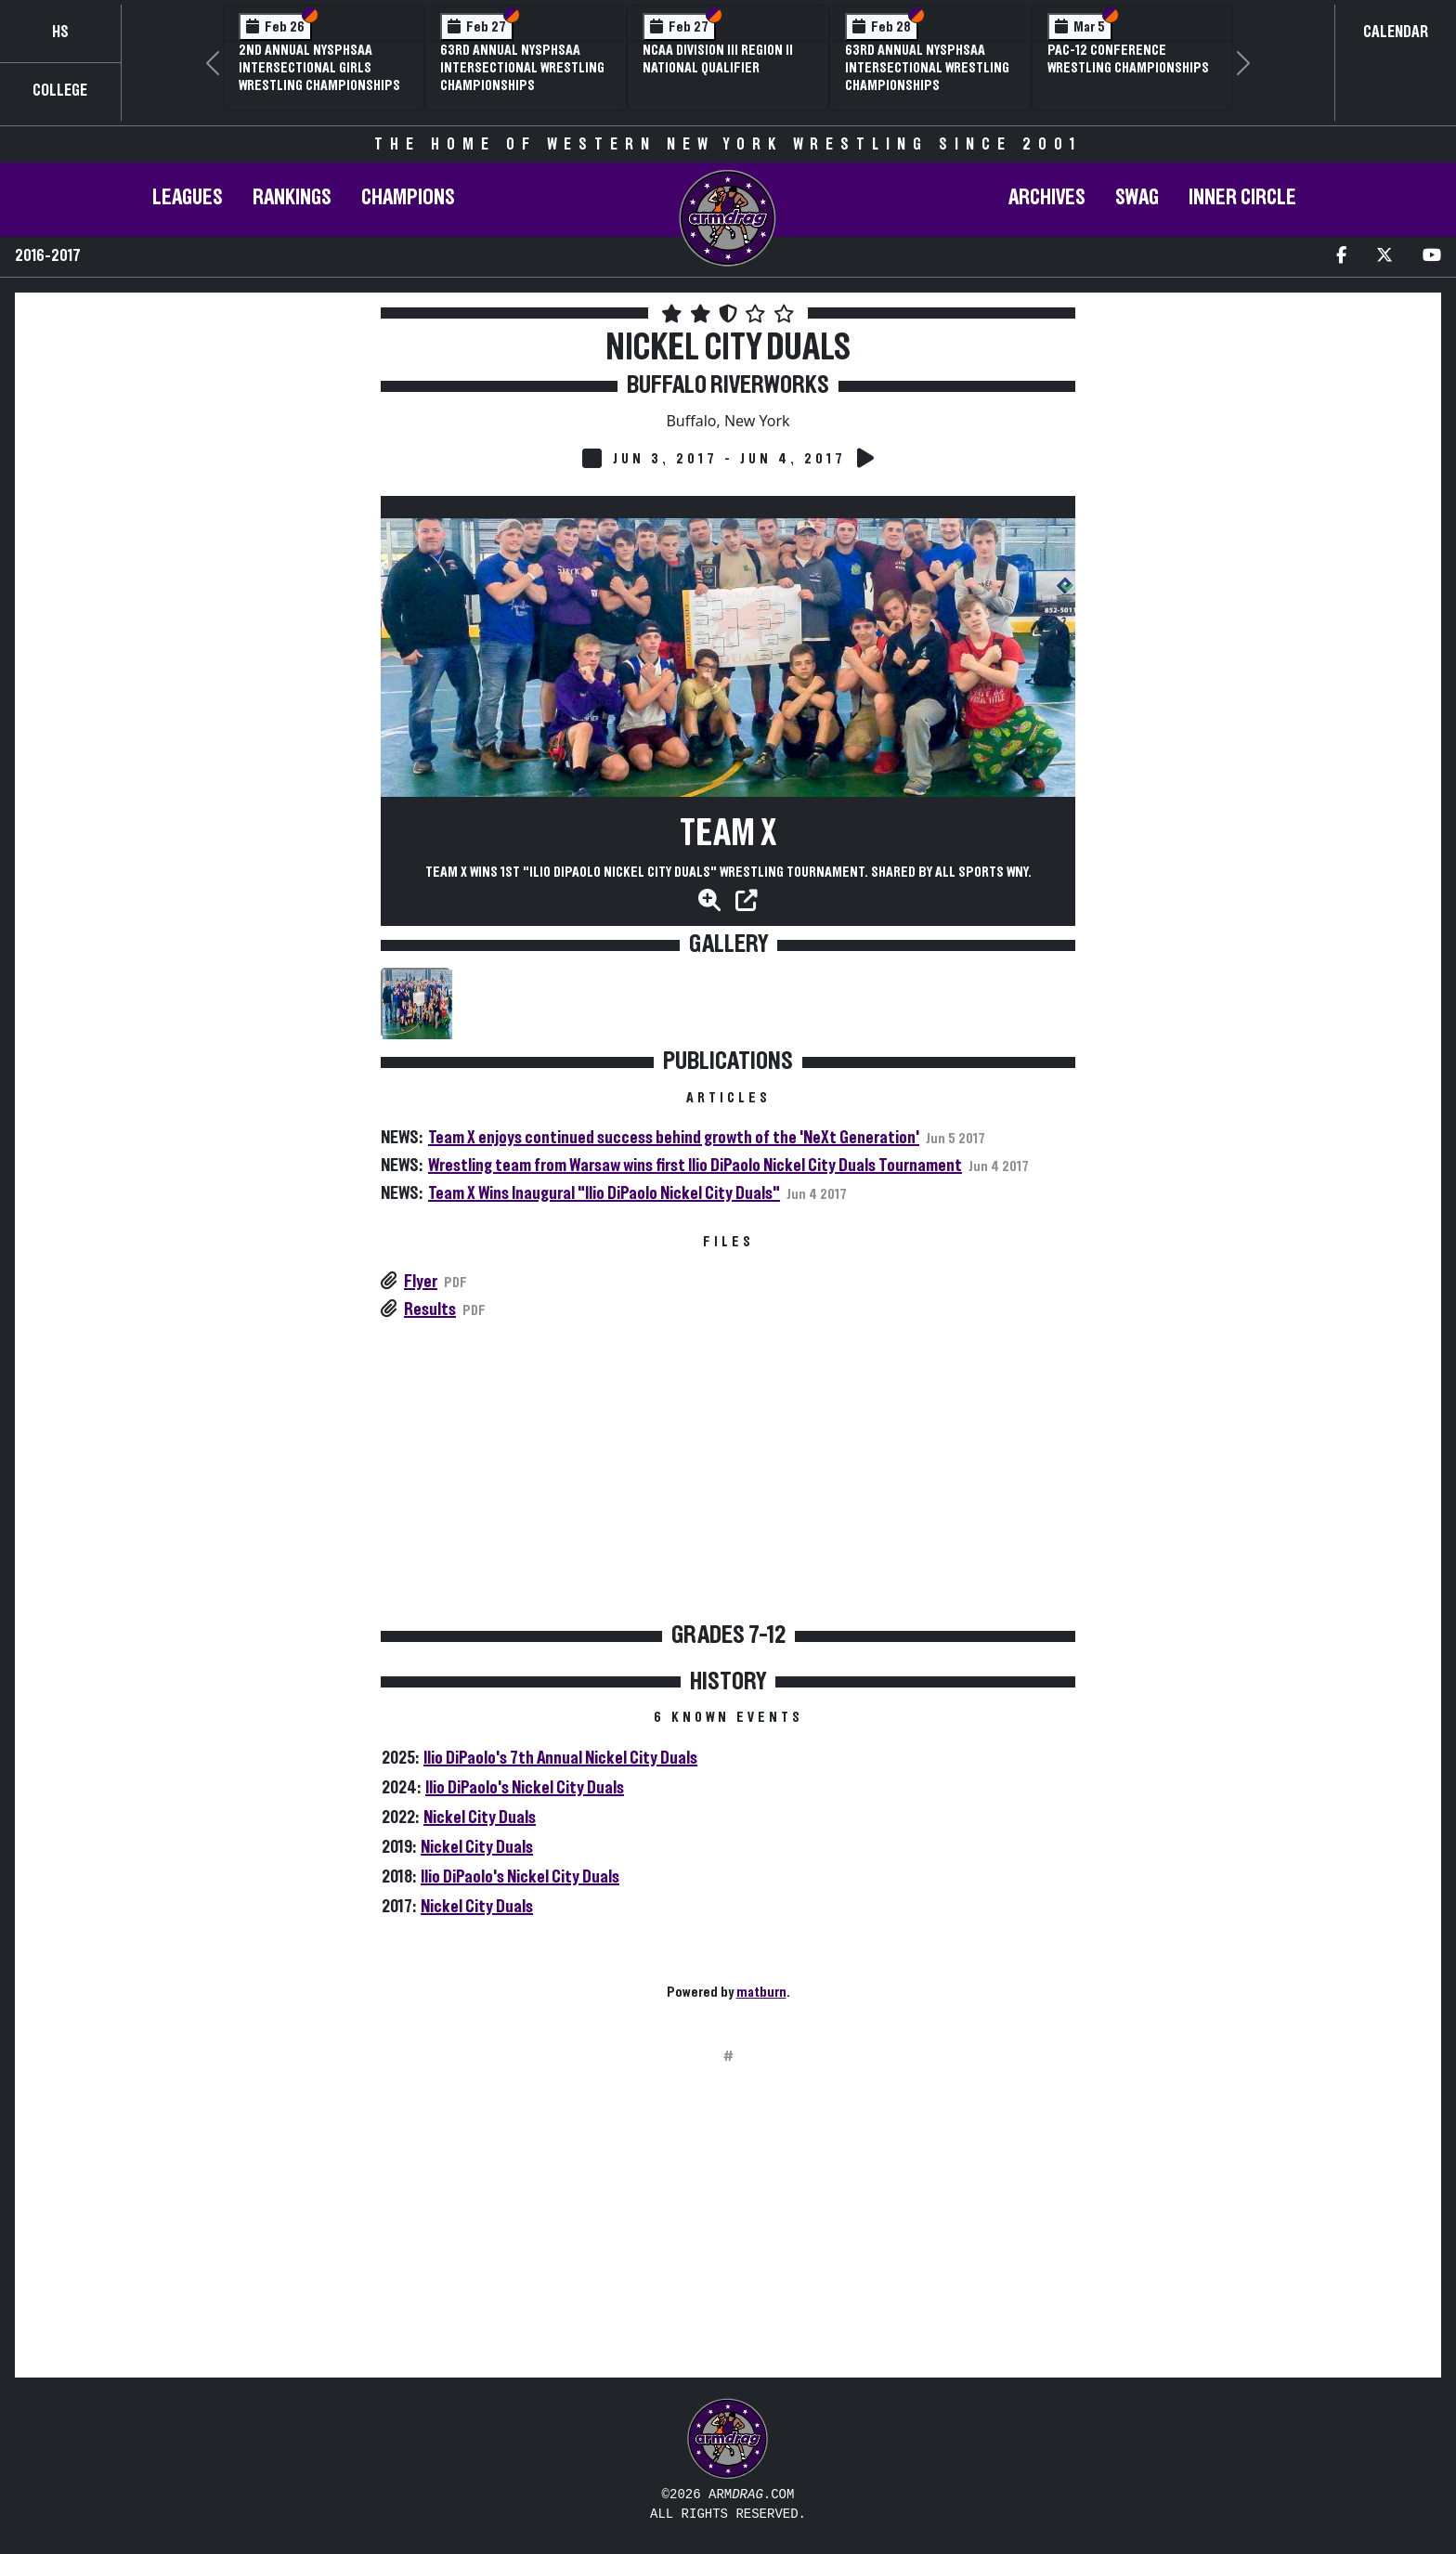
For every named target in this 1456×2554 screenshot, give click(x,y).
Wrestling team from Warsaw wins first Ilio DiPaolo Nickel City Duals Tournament (695, 1165)
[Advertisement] (196, 482)
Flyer (420, 1281)
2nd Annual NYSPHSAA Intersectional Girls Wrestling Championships (319, 68)
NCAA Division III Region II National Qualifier (718, 59)
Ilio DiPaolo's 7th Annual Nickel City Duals (560, 1758)
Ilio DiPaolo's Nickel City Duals (524, 1788)
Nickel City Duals (479, 1817)
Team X (728, 834)
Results (430, 1309)
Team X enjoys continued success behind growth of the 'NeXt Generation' (673, 1137)
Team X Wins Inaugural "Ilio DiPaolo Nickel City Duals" (604, 1193)
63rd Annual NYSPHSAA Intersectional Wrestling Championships (522, 68)
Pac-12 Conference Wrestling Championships (1128, 59)
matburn (761, 1992)
